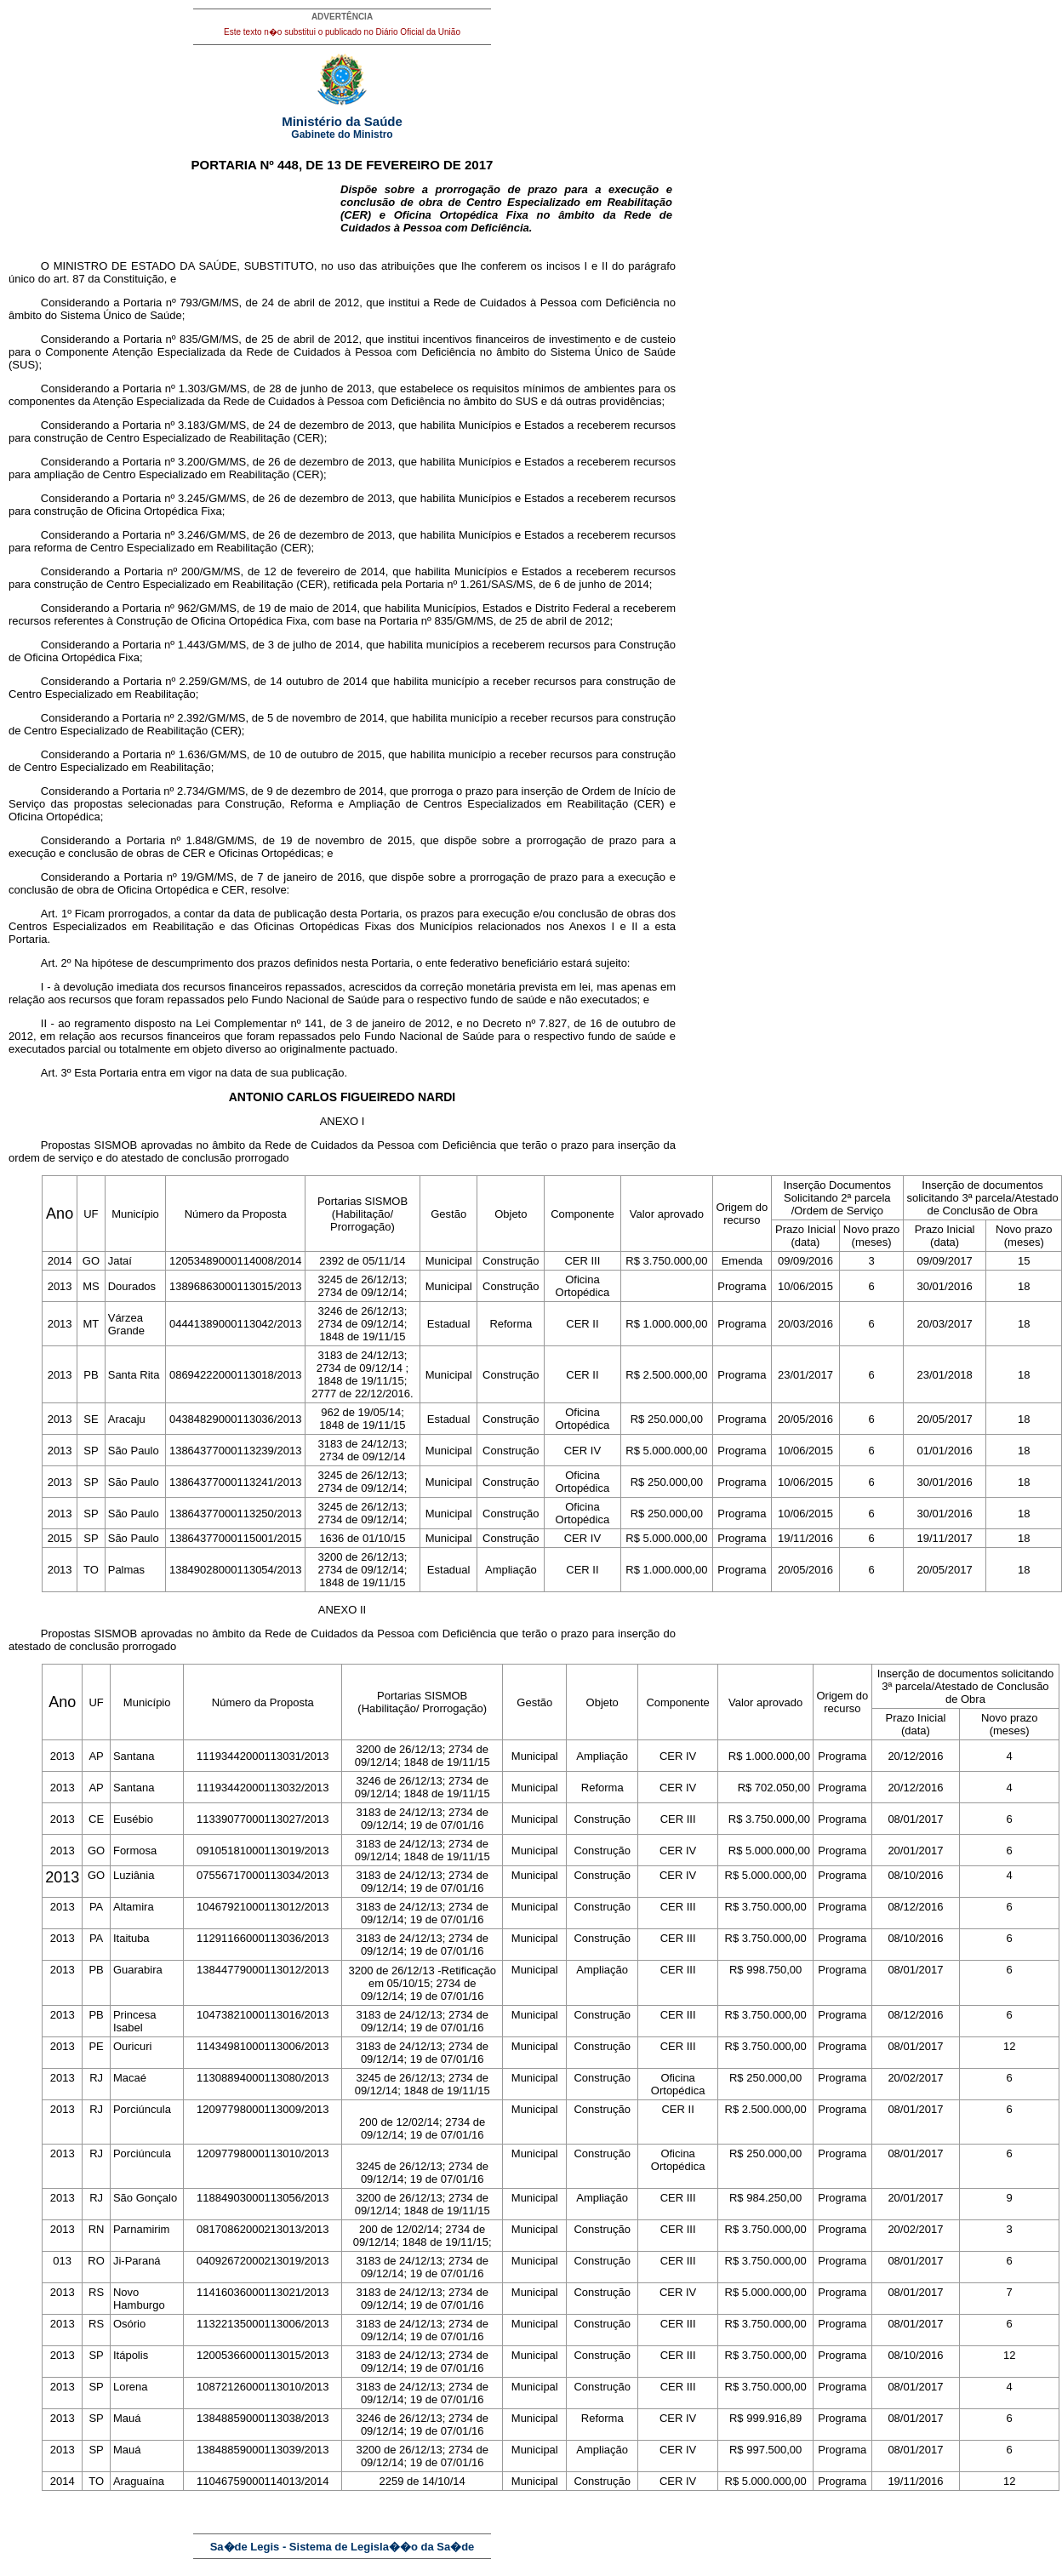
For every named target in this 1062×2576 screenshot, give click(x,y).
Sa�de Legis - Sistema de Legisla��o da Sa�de (342, 2546)
